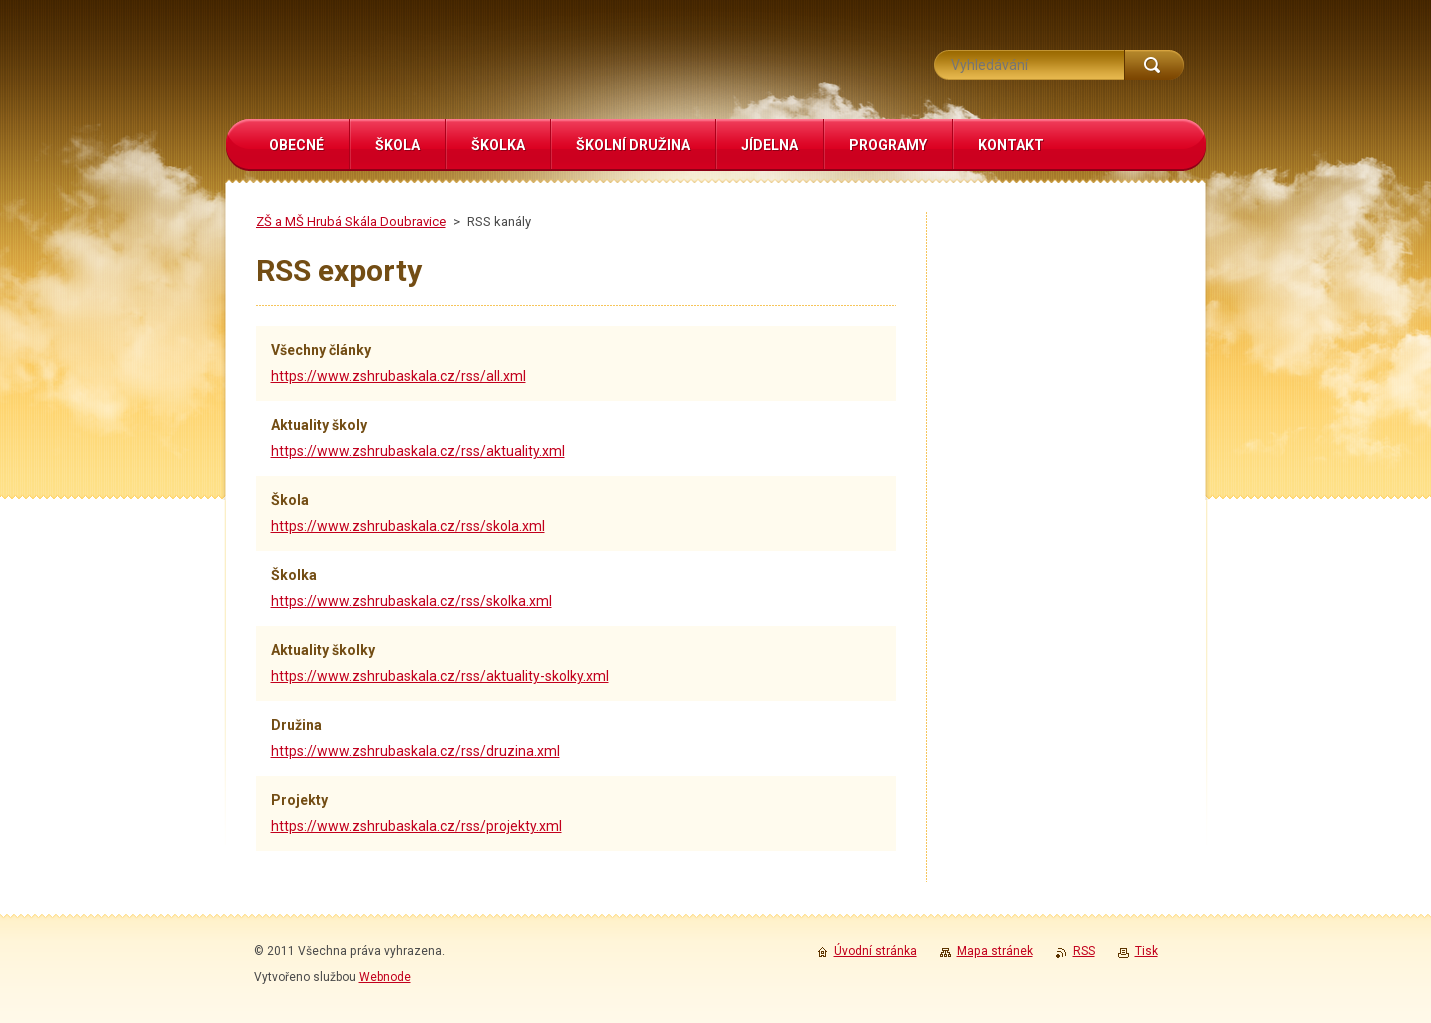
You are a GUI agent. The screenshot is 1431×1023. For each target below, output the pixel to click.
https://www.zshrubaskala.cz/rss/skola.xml (408, 526)
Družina (296, 725)
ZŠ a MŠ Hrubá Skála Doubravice (351, 221)
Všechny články (321, 350)
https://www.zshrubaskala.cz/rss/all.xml (398, 376)
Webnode (385, 977)
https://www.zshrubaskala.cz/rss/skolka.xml (411, 601)
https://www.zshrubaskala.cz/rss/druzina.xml (415, 751)
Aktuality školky (323, 650)
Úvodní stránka (875, 951)
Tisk (1146, 951)
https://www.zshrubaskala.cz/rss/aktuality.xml (418, 451)
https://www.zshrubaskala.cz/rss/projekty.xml (416, 826)
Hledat (1154, 65)
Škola (290, 500)
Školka (294, 575)
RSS (1084, 951)
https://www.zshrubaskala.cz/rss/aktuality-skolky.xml (440, 676)
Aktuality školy (319, 425)
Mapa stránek (995, 951)
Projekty (299, 800)
